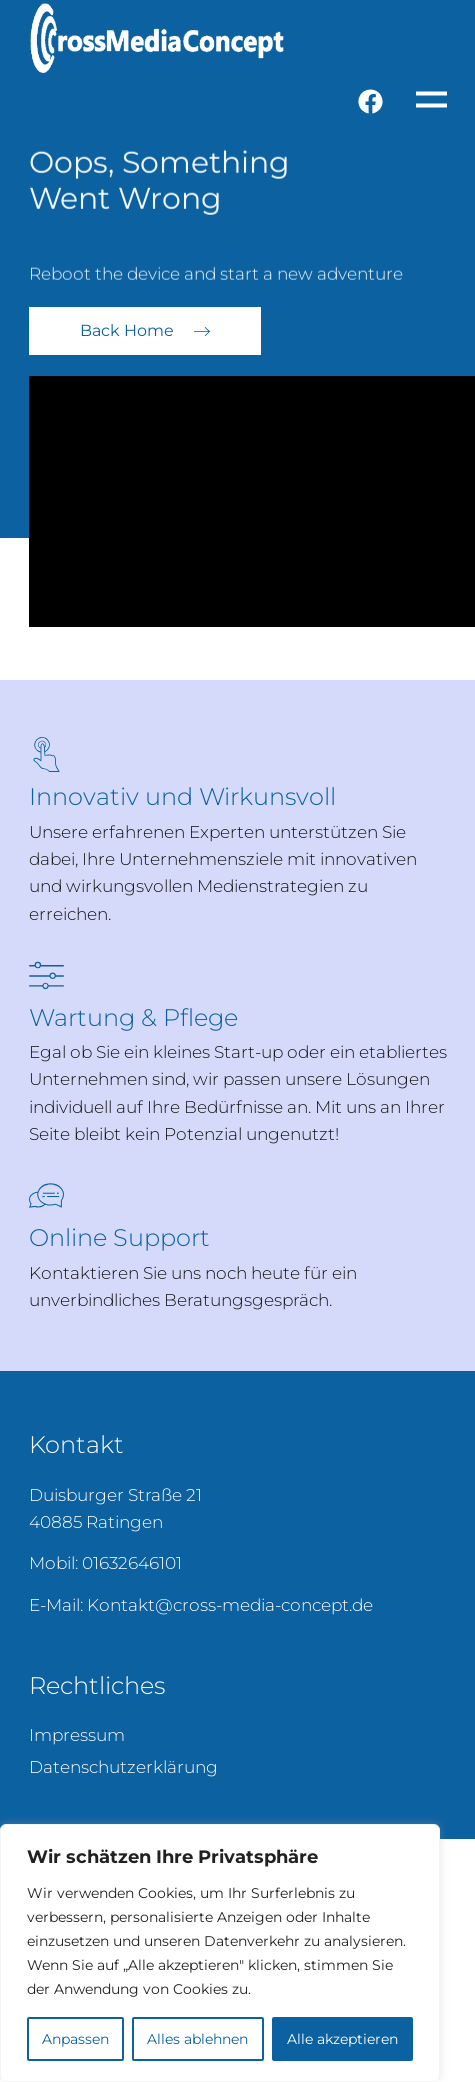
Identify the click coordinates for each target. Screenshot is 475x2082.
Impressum (77, 1735)
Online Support (119, 1237)
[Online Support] (46, 1195)
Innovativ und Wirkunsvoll (182, 796)
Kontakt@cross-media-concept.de (230, 1605)
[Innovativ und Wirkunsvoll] (46, 754)
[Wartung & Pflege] (46, 975)
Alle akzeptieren (342, 2039)
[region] (220, 1953)
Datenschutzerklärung (123, 1767)
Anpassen (75, 2039)
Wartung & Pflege (133, 1017)
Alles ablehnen (197, 2039)
